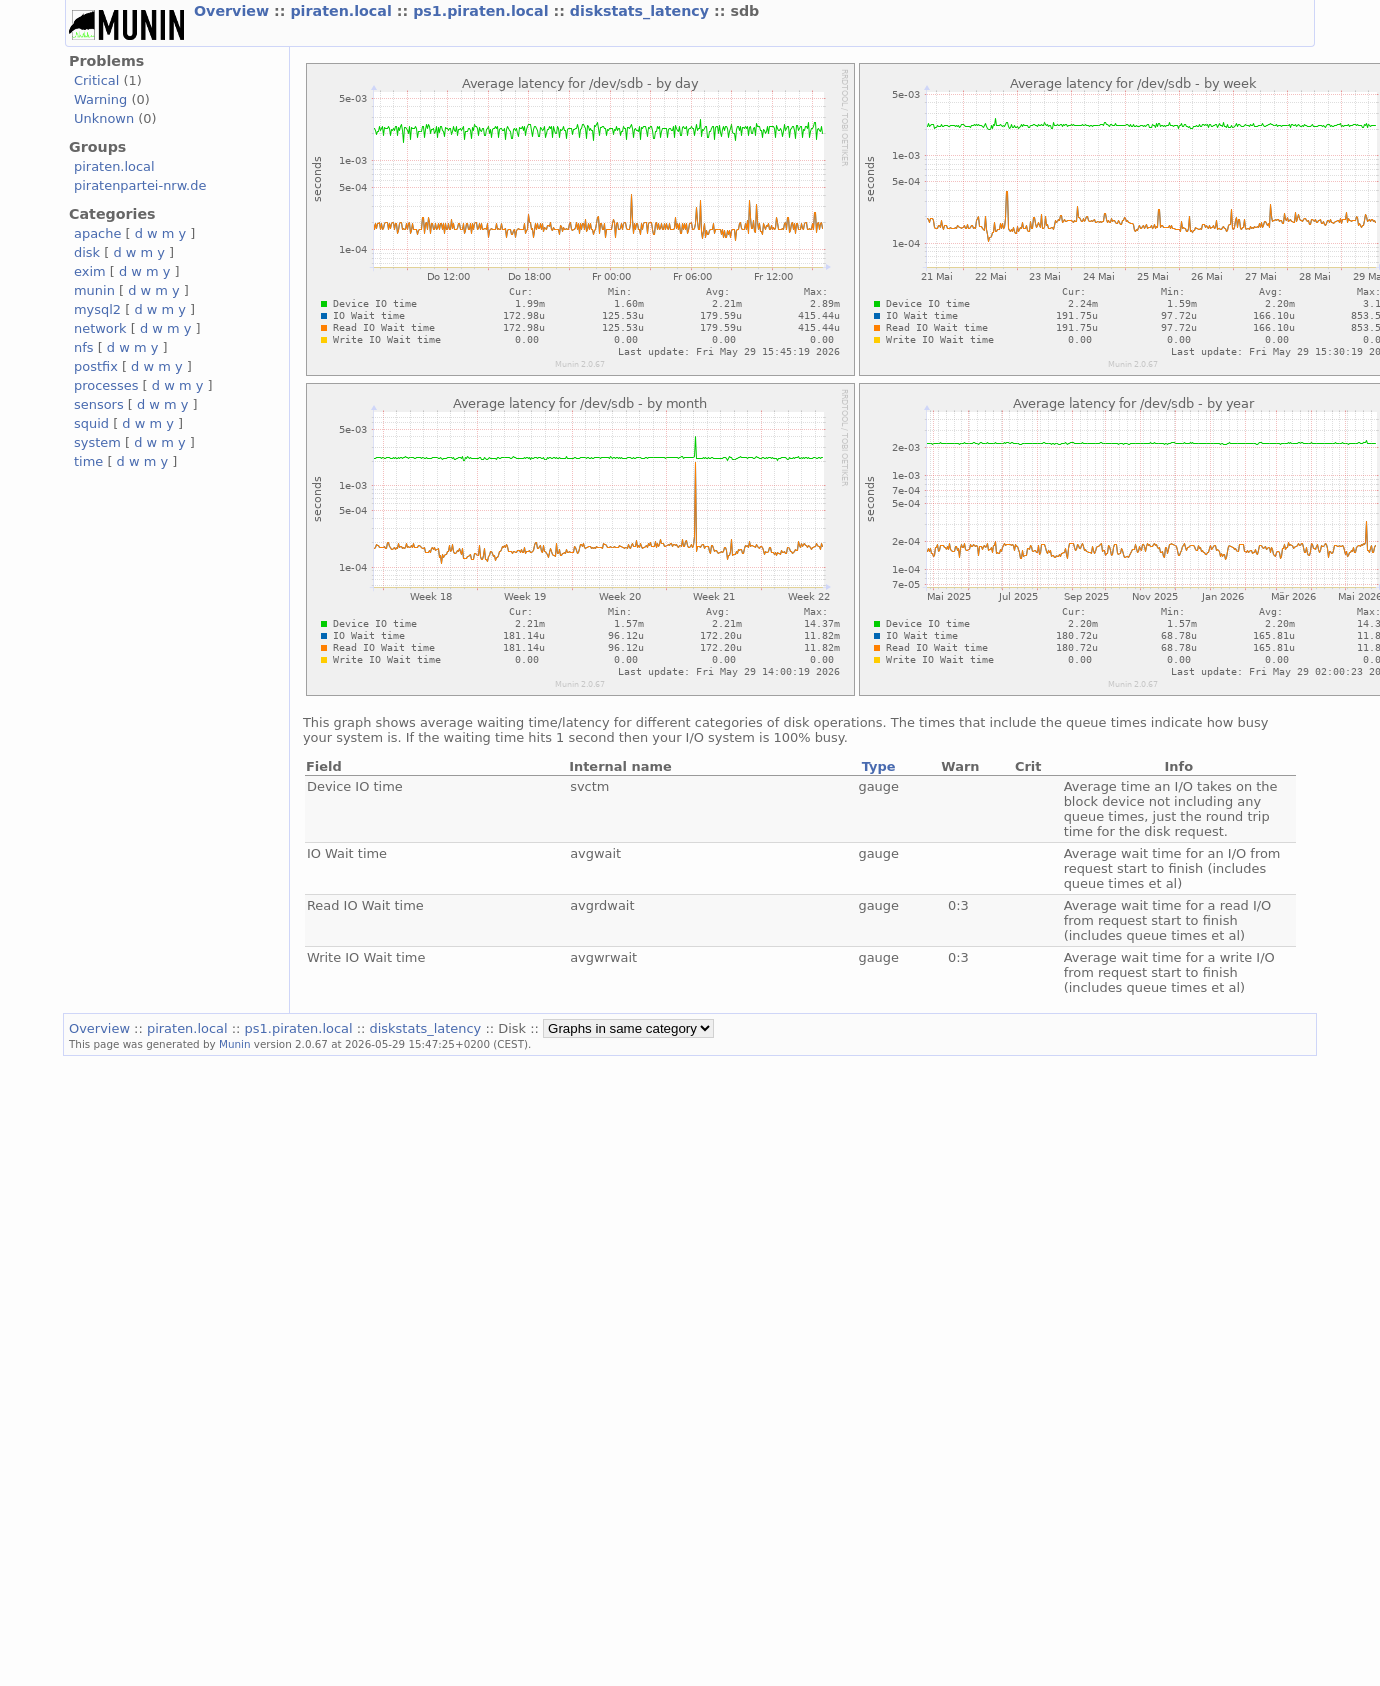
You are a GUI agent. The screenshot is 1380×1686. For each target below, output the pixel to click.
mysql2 (97, 309)
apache (97, 233)
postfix (96, 366)
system (97, 442)
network (100, 328)
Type (879, 766)
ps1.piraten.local (483, 11)
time (88, 461)
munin (94, 290)
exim (90, 271)
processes (106, 385)
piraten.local (343, 11)
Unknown (104, 118)
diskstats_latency (642, 11)
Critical (96, 80)
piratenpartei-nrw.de (140, 185)
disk (87, 252)
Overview (234, 11)
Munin (235, 1044)
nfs (84, 347)
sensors (99, 404)
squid (91, 423)
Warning (100, 99)
